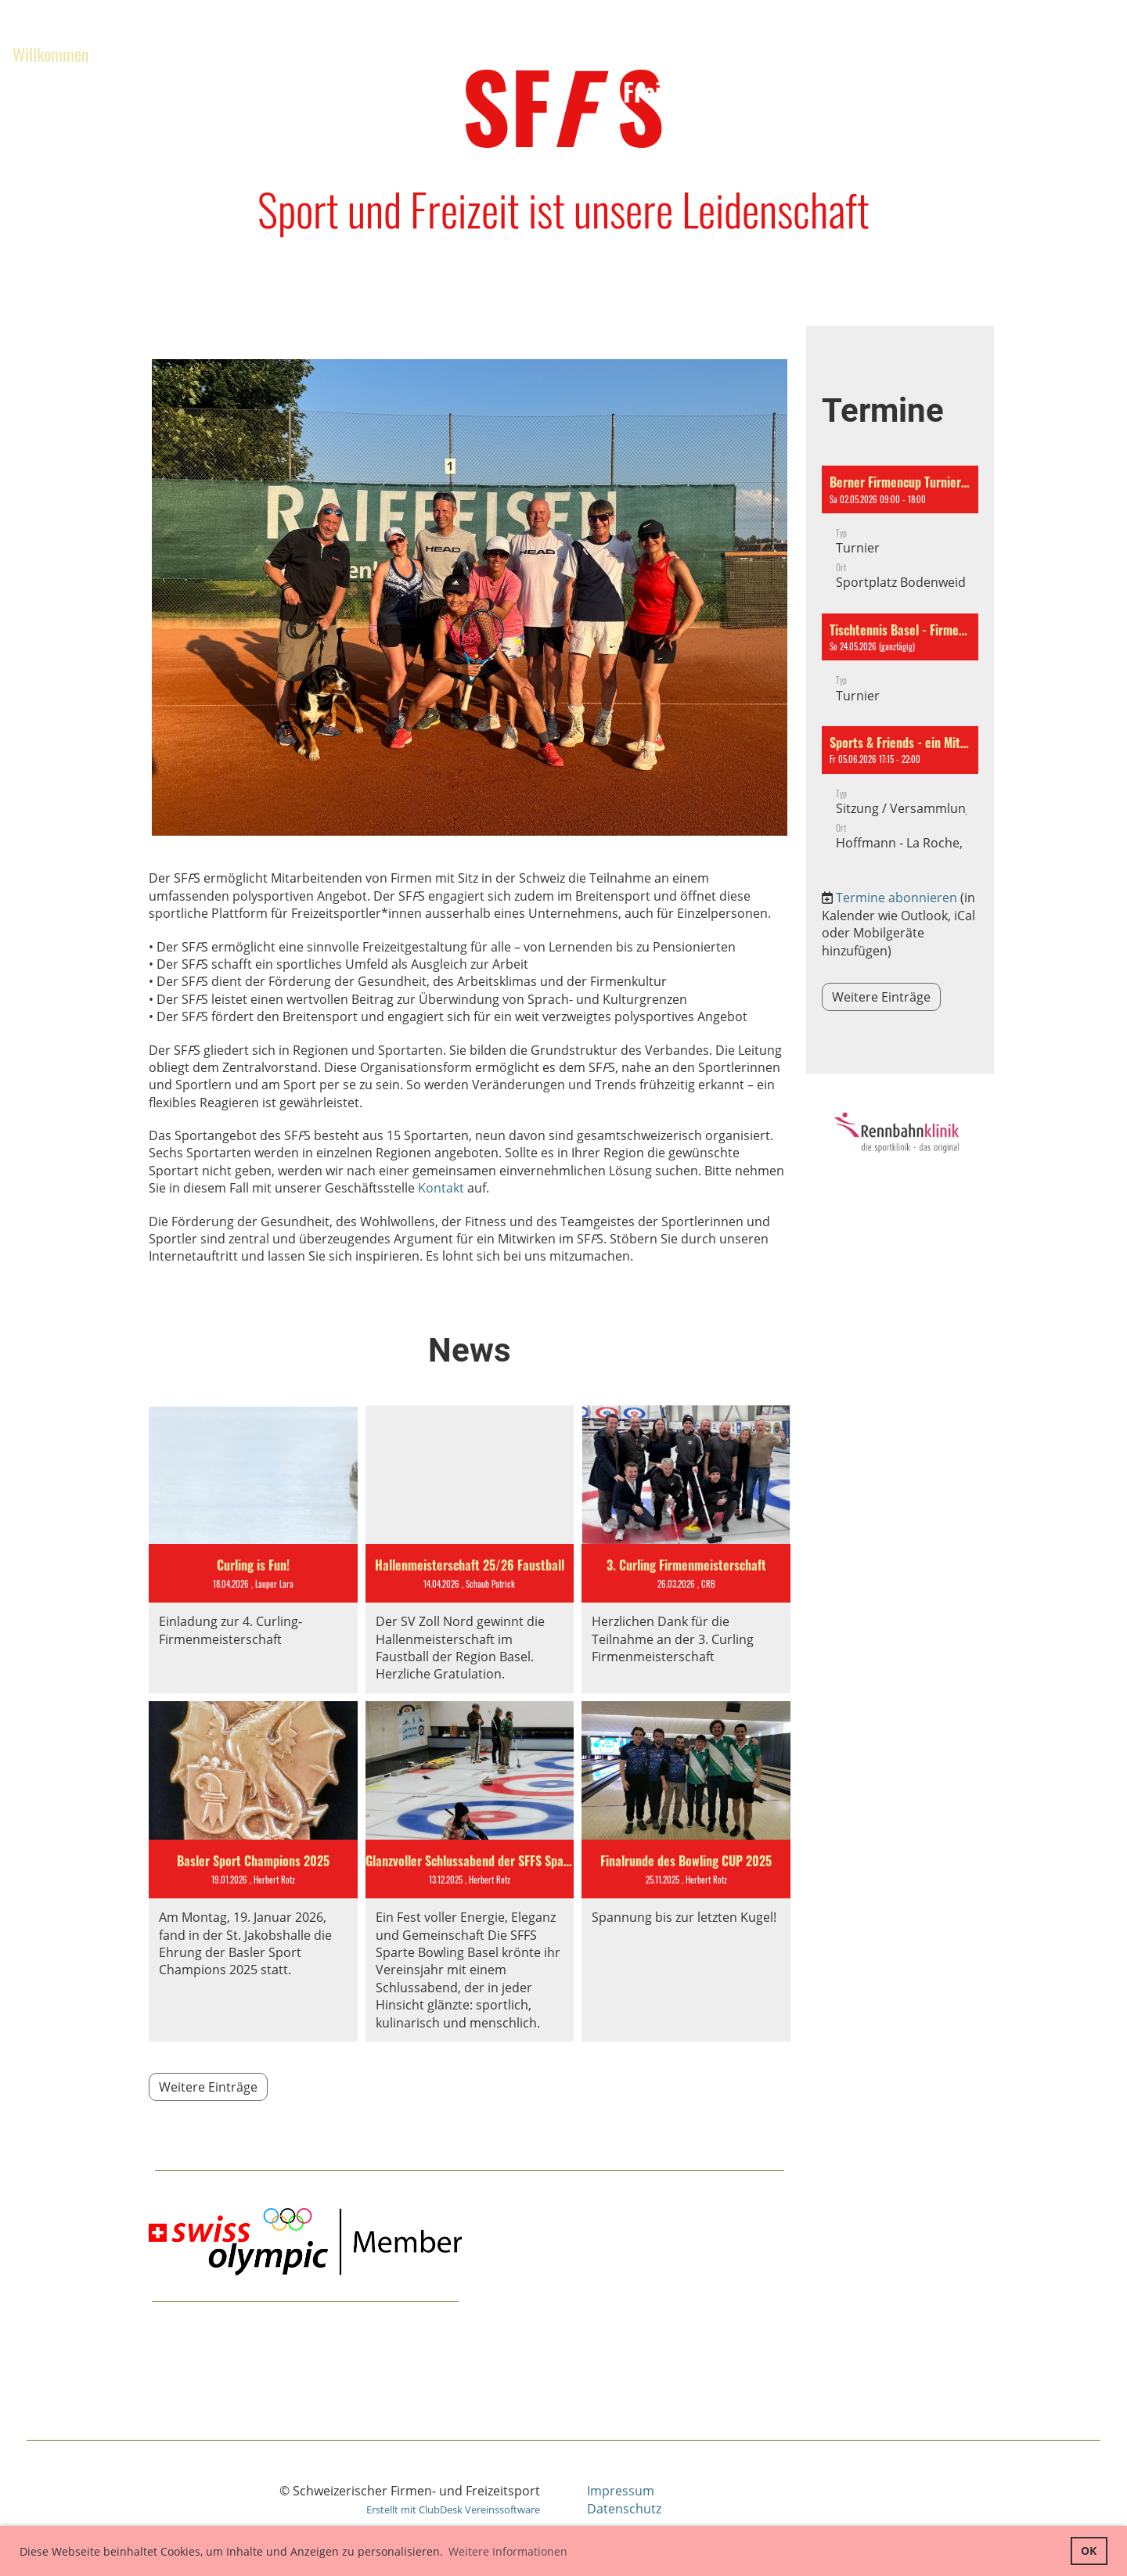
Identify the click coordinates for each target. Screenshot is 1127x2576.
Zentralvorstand (404, 54)
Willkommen (51, 54)
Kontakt (441, 1187)
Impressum (620, 2490)
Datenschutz (624, 2508)
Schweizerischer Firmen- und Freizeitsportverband (769, 74)
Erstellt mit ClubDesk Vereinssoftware (453, 2509)
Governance (49, 90)
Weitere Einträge (208, 2087)
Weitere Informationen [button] (507, 2551)
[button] (900, 535)
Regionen (276, 54)
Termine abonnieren (896, 897)
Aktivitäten (162, 54)
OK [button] (1088, 2550)
